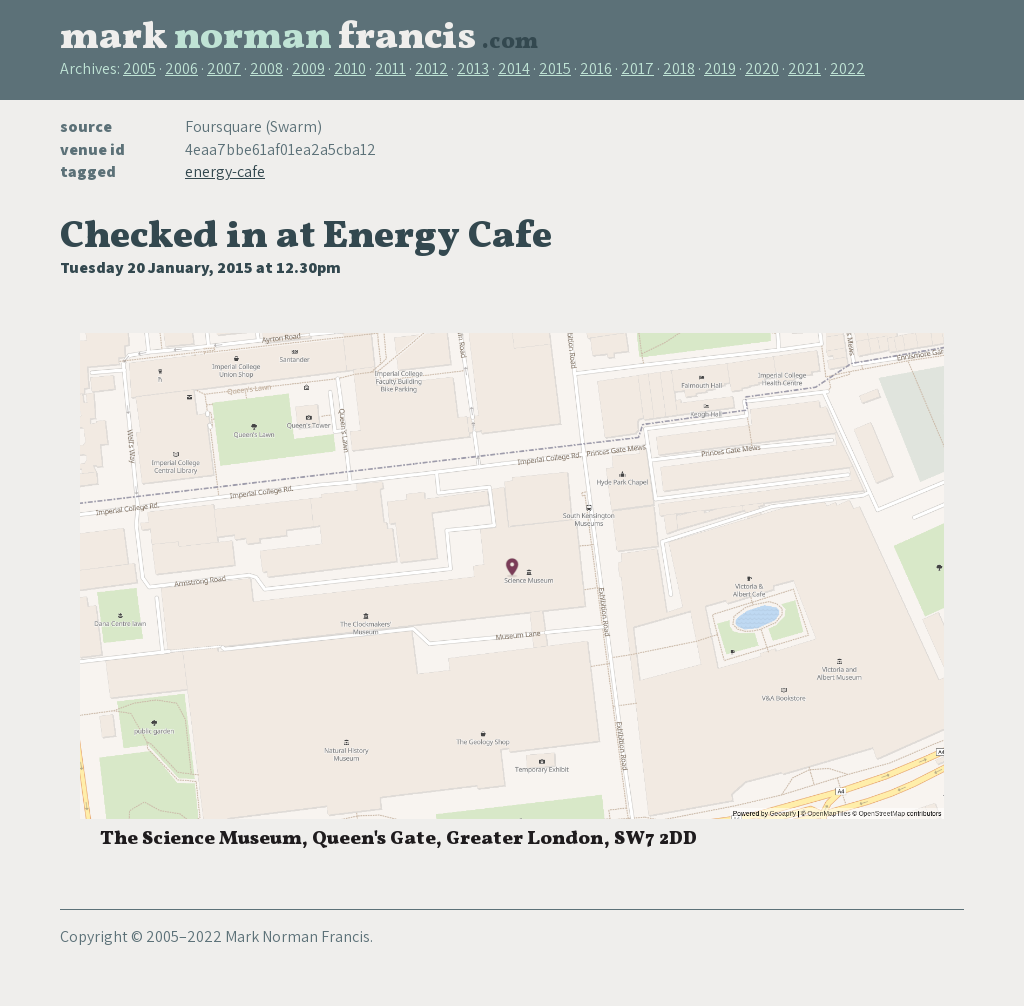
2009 (308, 68)
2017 (637, 68)
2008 (266, 68)
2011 (390, 68)
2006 (181, 68)
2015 (555, 68)
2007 (224, 68)
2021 (804, 68)
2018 (679, 68)
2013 (473, 68)
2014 (514, 68)
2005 (139, 68)
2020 (762, 68)
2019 (720, 68)
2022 (847, 68)
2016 (596, 68)
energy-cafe (225, 171)
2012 (431, 68)
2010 (350, 68)
